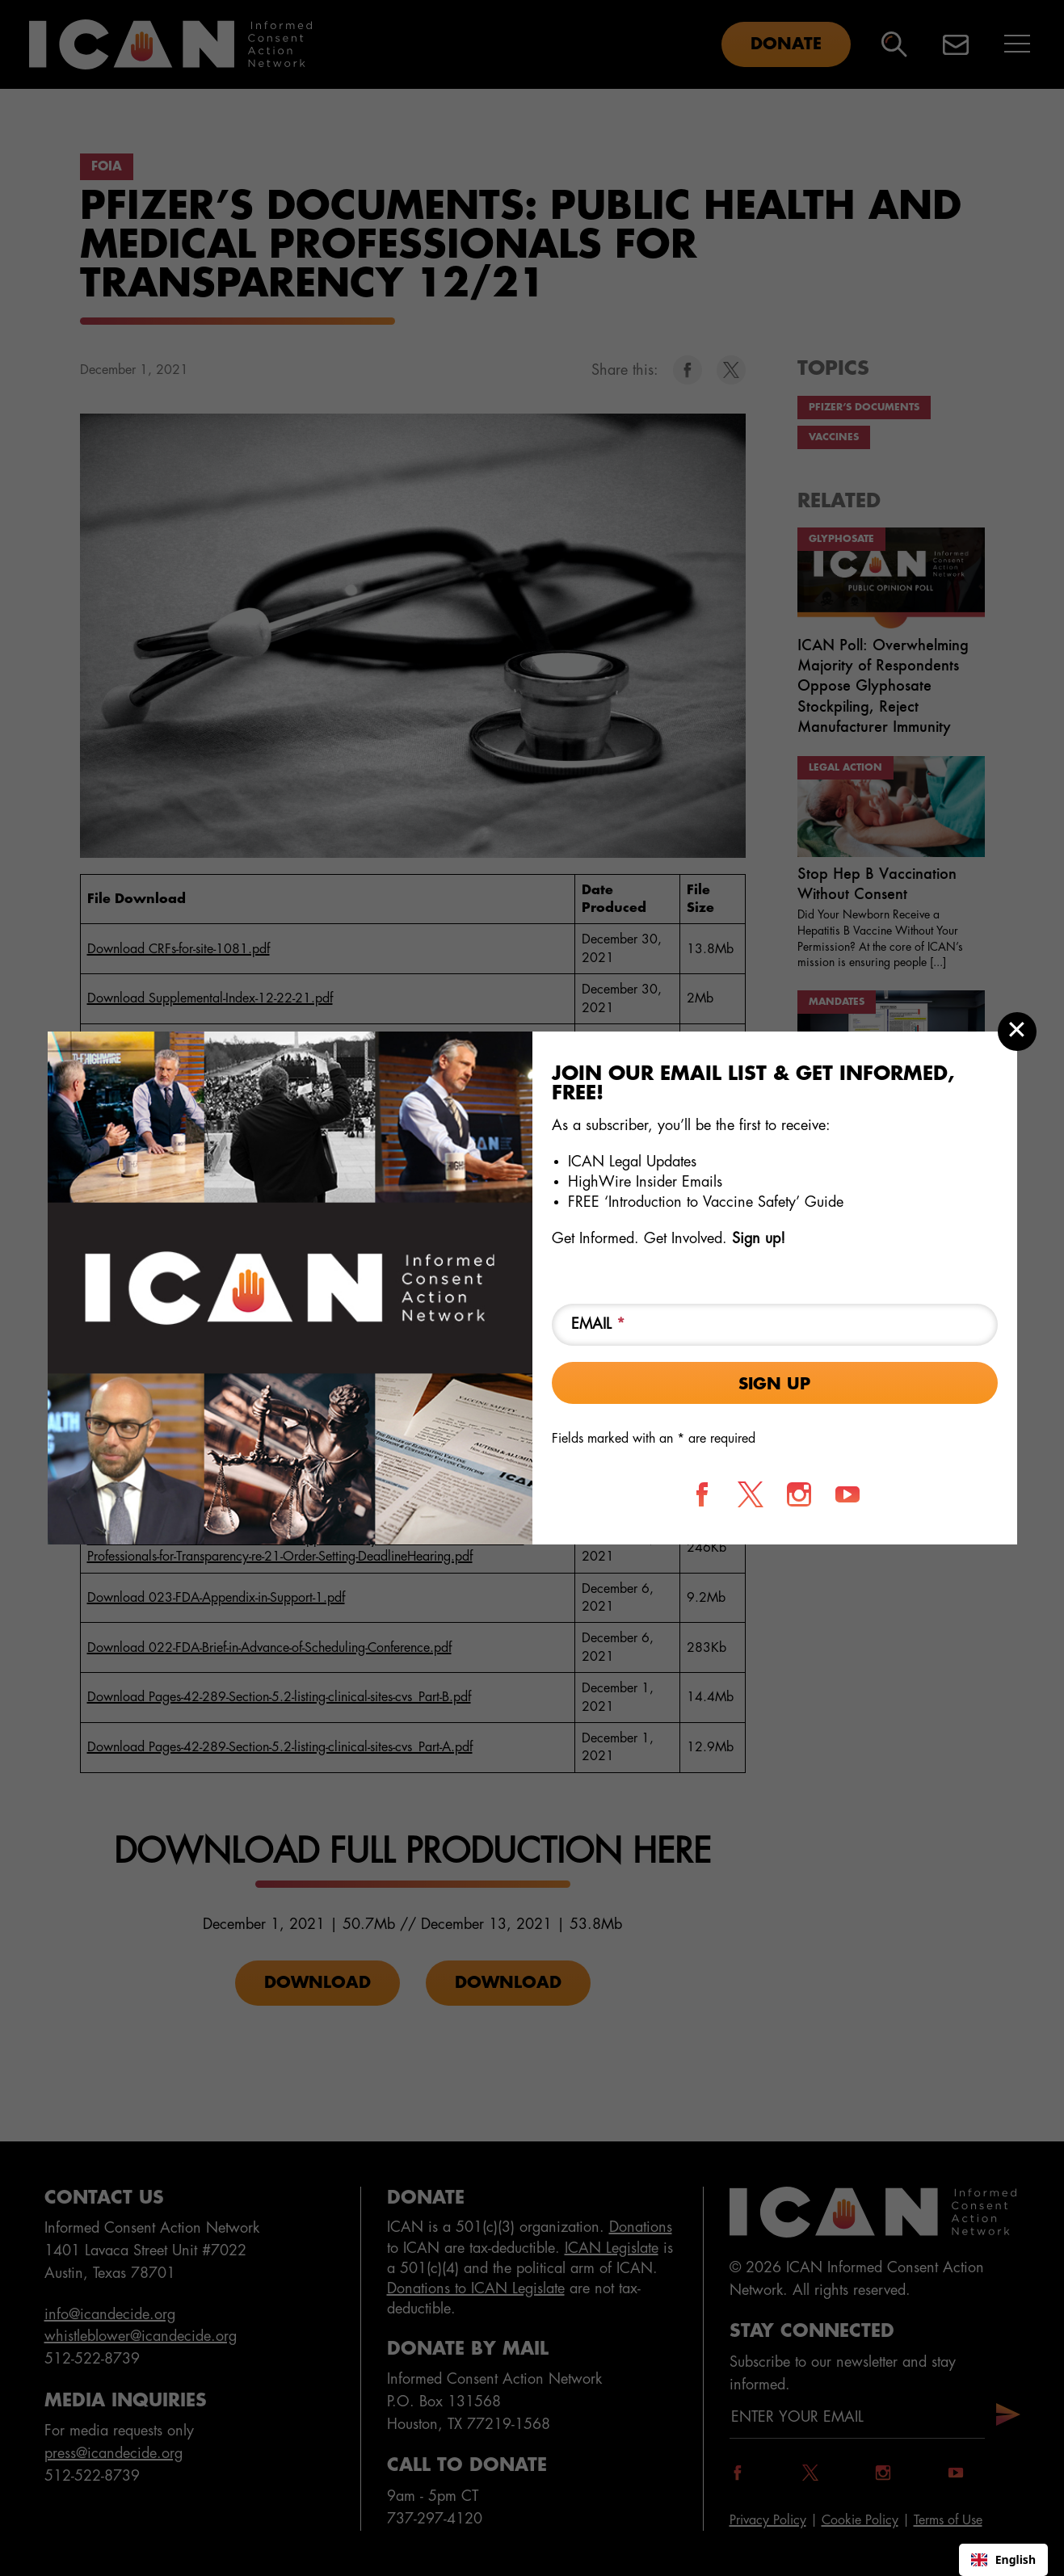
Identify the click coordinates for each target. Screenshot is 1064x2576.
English (1003, 2559)
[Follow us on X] (750, 1494)
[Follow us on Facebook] (702, 1494)
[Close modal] (1017, 1031)
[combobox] (1003, 2560)
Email (598, 1324)
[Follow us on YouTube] (847, 1494)
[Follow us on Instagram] (799, 1494)
